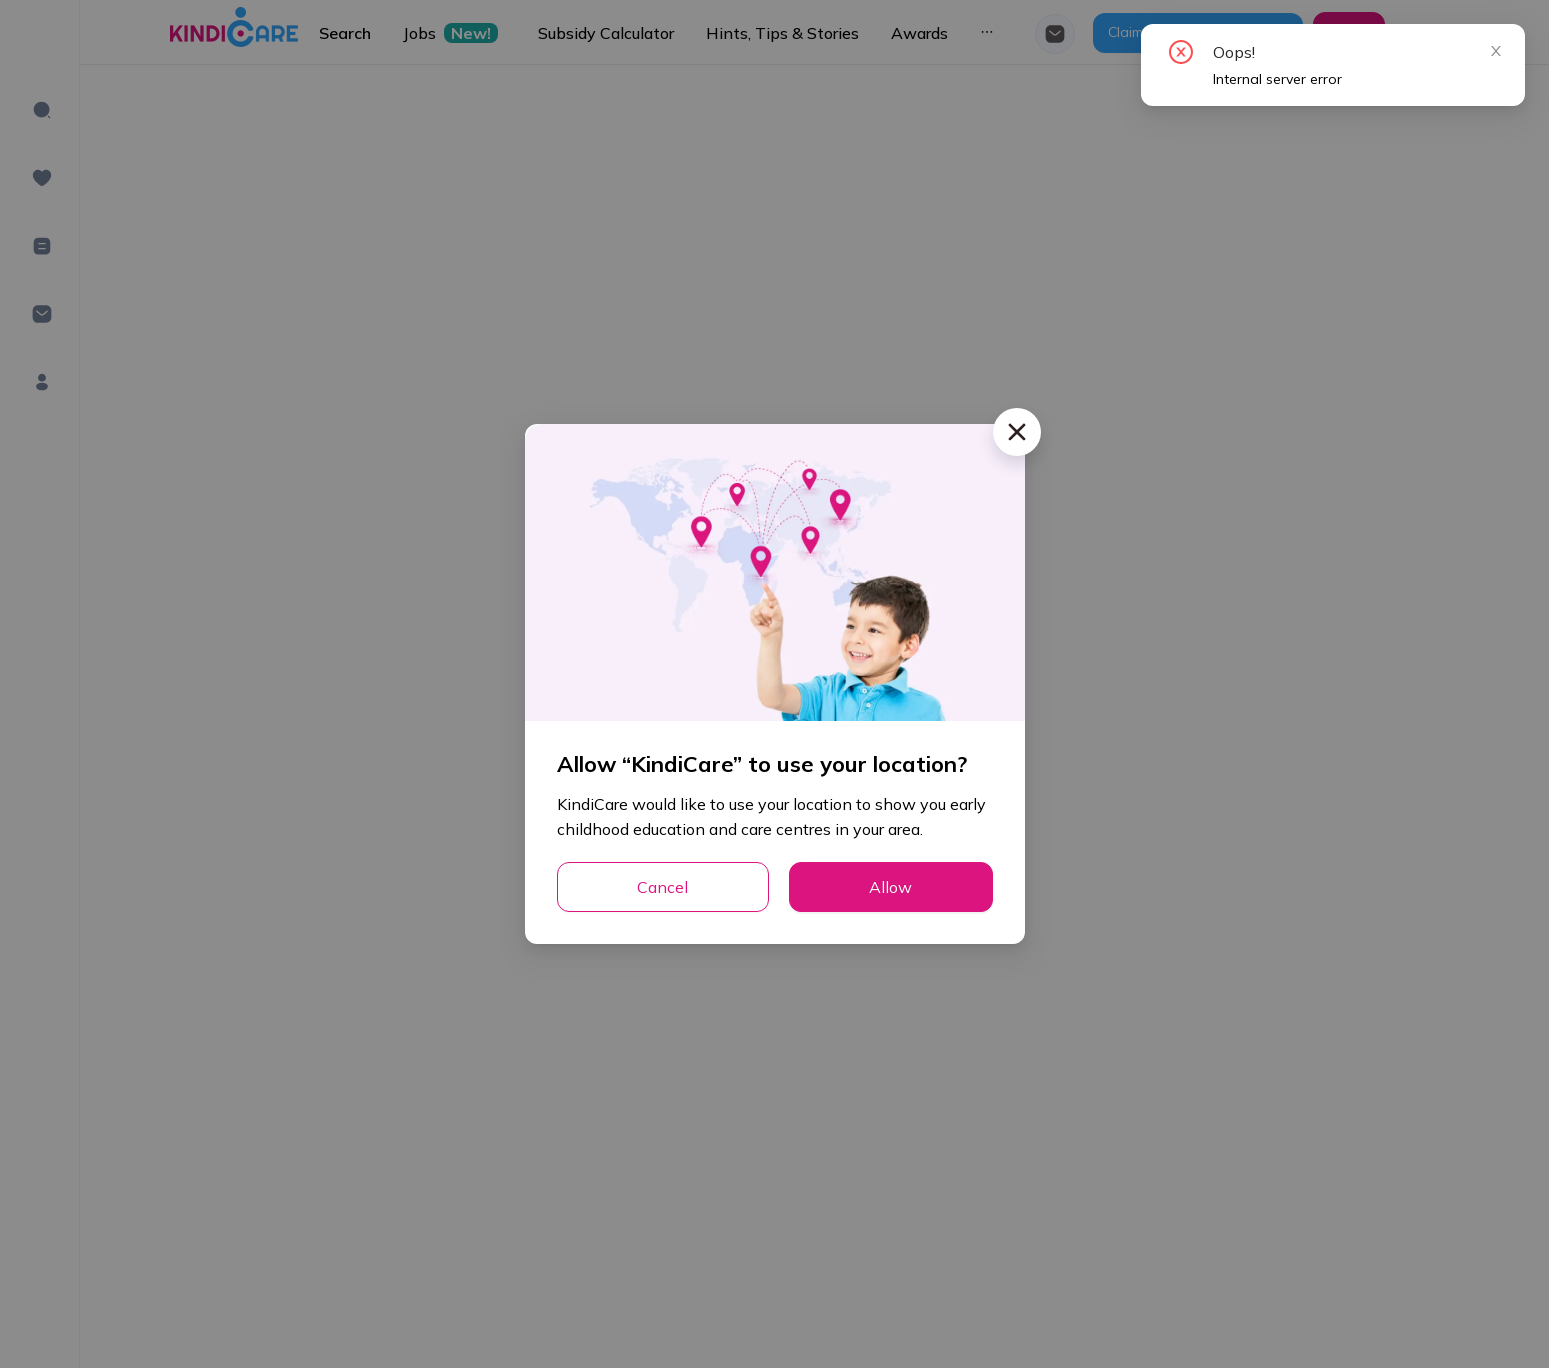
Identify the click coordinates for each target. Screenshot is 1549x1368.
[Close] (1017, 432)
